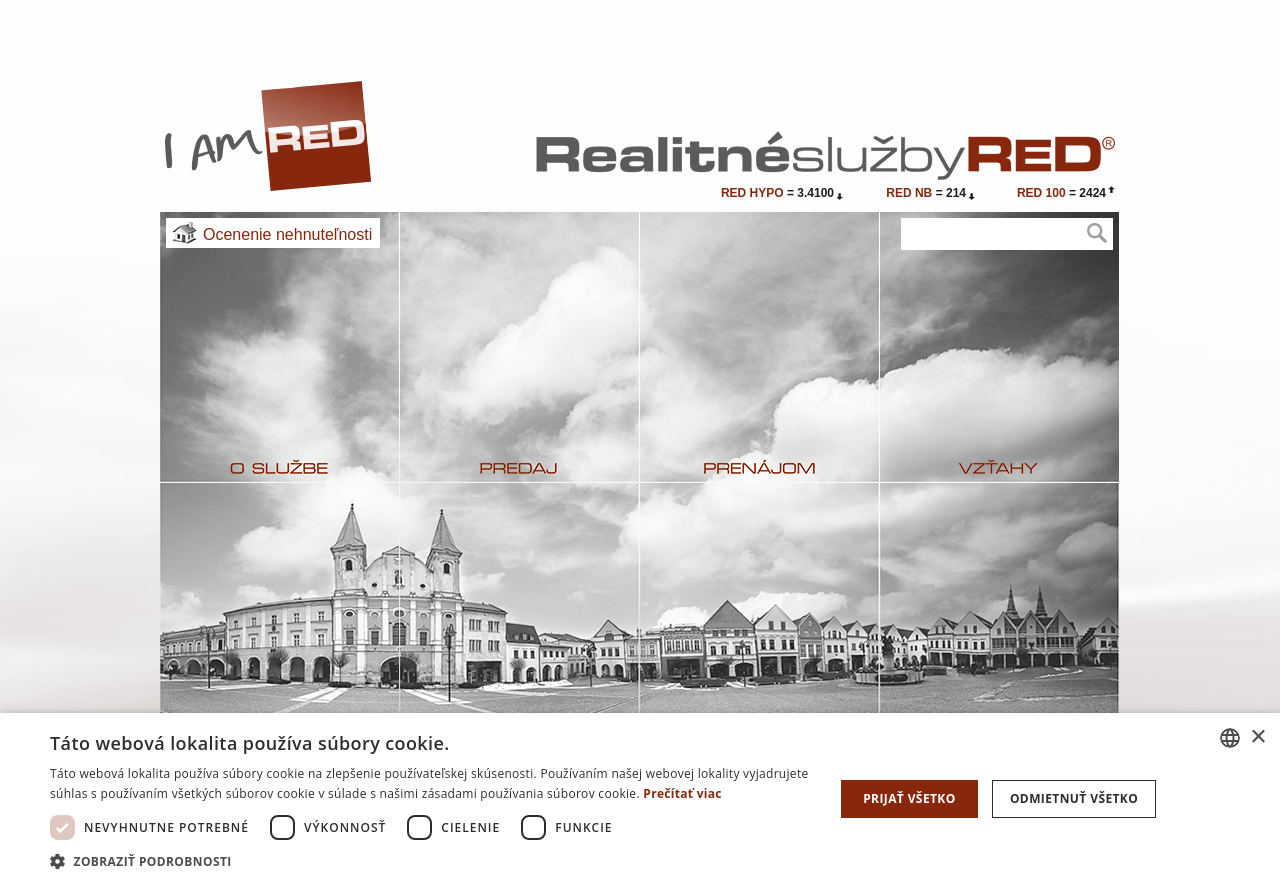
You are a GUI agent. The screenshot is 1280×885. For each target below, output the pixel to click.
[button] (430, 860)
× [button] (1257, 737)
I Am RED (269, 136)
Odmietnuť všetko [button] (1074, 798)
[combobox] (1230, 738)
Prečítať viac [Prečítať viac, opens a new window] (682, 793)
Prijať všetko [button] (909, 798)
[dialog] (640, 799)
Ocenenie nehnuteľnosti (287, 234)
